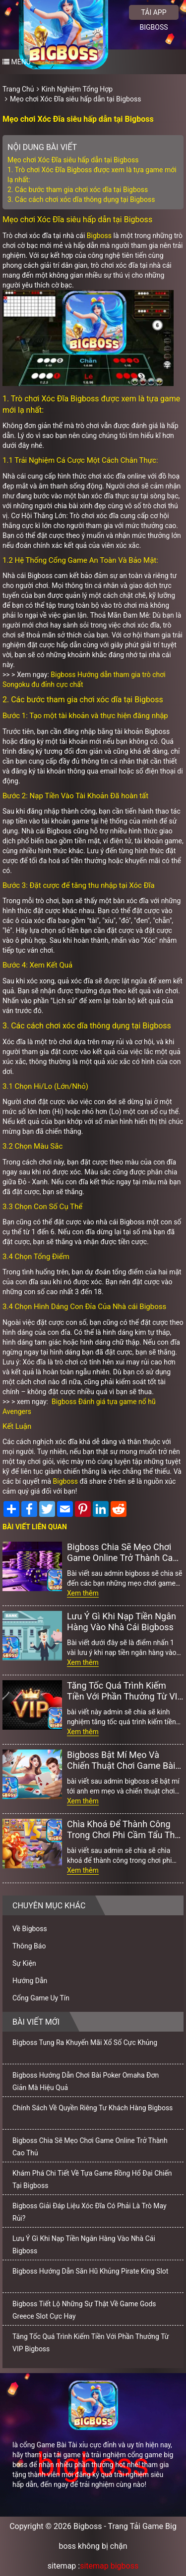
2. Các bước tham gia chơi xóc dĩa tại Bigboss (77, 190)
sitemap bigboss (109, 2566)
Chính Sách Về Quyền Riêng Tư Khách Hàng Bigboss (92, 2108)
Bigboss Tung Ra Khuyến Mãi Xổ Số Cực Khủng (84, 2042)
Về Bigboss (29, 1929)
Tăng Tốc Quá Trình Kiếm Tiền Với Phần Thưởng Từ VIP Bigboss (125, 1691)
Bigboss (99, 236)
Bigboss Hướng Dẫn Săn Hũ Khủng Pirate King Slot (90, 2271)
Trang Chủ (18, 89)
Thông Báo (29, 1946)
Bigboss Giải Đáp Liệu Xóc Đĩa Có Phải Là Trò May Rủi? (89, 2212)
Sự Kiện (24, 1963)
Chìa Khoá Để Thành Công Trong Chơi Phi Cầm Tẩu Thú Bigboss (123, 1830)
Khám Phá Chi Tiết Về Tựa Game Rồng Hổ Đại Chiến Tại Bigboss (92, 2179)
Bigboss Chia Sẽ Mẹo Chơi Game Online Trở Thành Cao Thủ (122, 1552)
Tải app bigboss (153, 14)
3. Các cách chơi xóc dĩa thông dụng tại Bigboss (81, 199)
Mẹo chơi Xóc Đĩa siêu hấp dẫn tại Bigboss (75, 99)
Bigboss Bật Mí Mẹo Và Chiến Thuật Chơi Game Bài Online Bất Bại (121, 1760)
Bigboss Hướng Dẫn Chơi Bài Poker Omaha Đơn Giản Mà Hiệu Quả (85, 2081)
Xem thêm (83, 1593)
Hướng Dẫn (29, 1981)
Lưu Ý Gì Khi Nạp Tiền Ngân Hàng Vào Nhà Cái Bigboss (121, 1621)
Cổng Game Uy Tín (40, 1998)
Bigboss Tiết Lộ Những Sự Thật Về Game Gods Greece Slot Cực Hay (84, 2310)
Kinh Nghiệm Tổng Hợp (77, 89)
